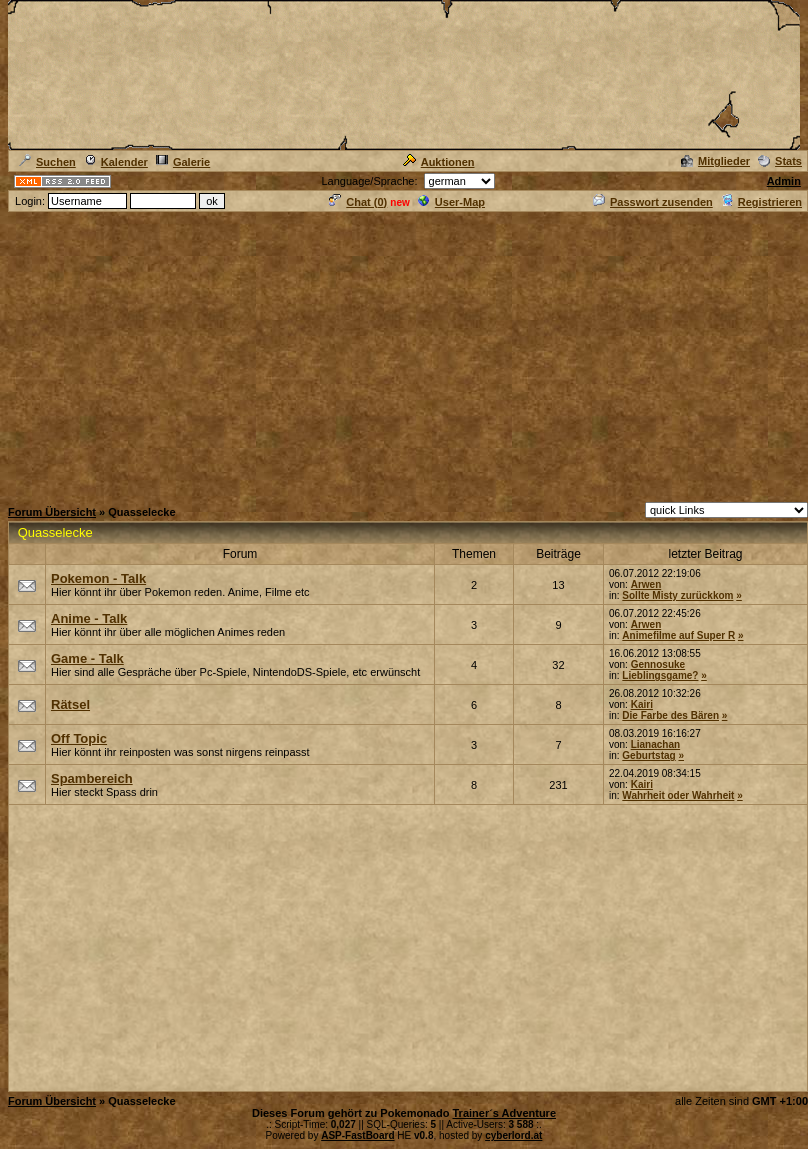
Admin (784, 181)
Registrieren (761, 202)
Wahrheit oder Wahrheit (678, 795)
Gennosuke (658, 664)
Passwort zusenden (653, 202)
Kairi (642, 704)
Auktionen (439, 162)
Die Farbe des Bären (670, 715)
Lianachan (655, 744)
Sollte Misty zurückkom (677, 595)
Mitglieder (715, 161)
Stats (780, 161)
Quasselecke (55, 532)
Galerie (183, 162)
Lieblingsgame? (660, 675)
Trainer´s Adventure (504, 1113)
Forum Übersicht (52, 512)
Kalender (116, 162)
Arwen (646, 584)
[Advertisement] (404, 354)
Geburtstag (648, 755)
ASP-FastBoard (357, 1135)
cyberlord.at (513, 1135)
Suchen (47, 162)
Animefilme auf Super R (678, 635)
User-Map (451, 202)
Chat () (358, 202)
